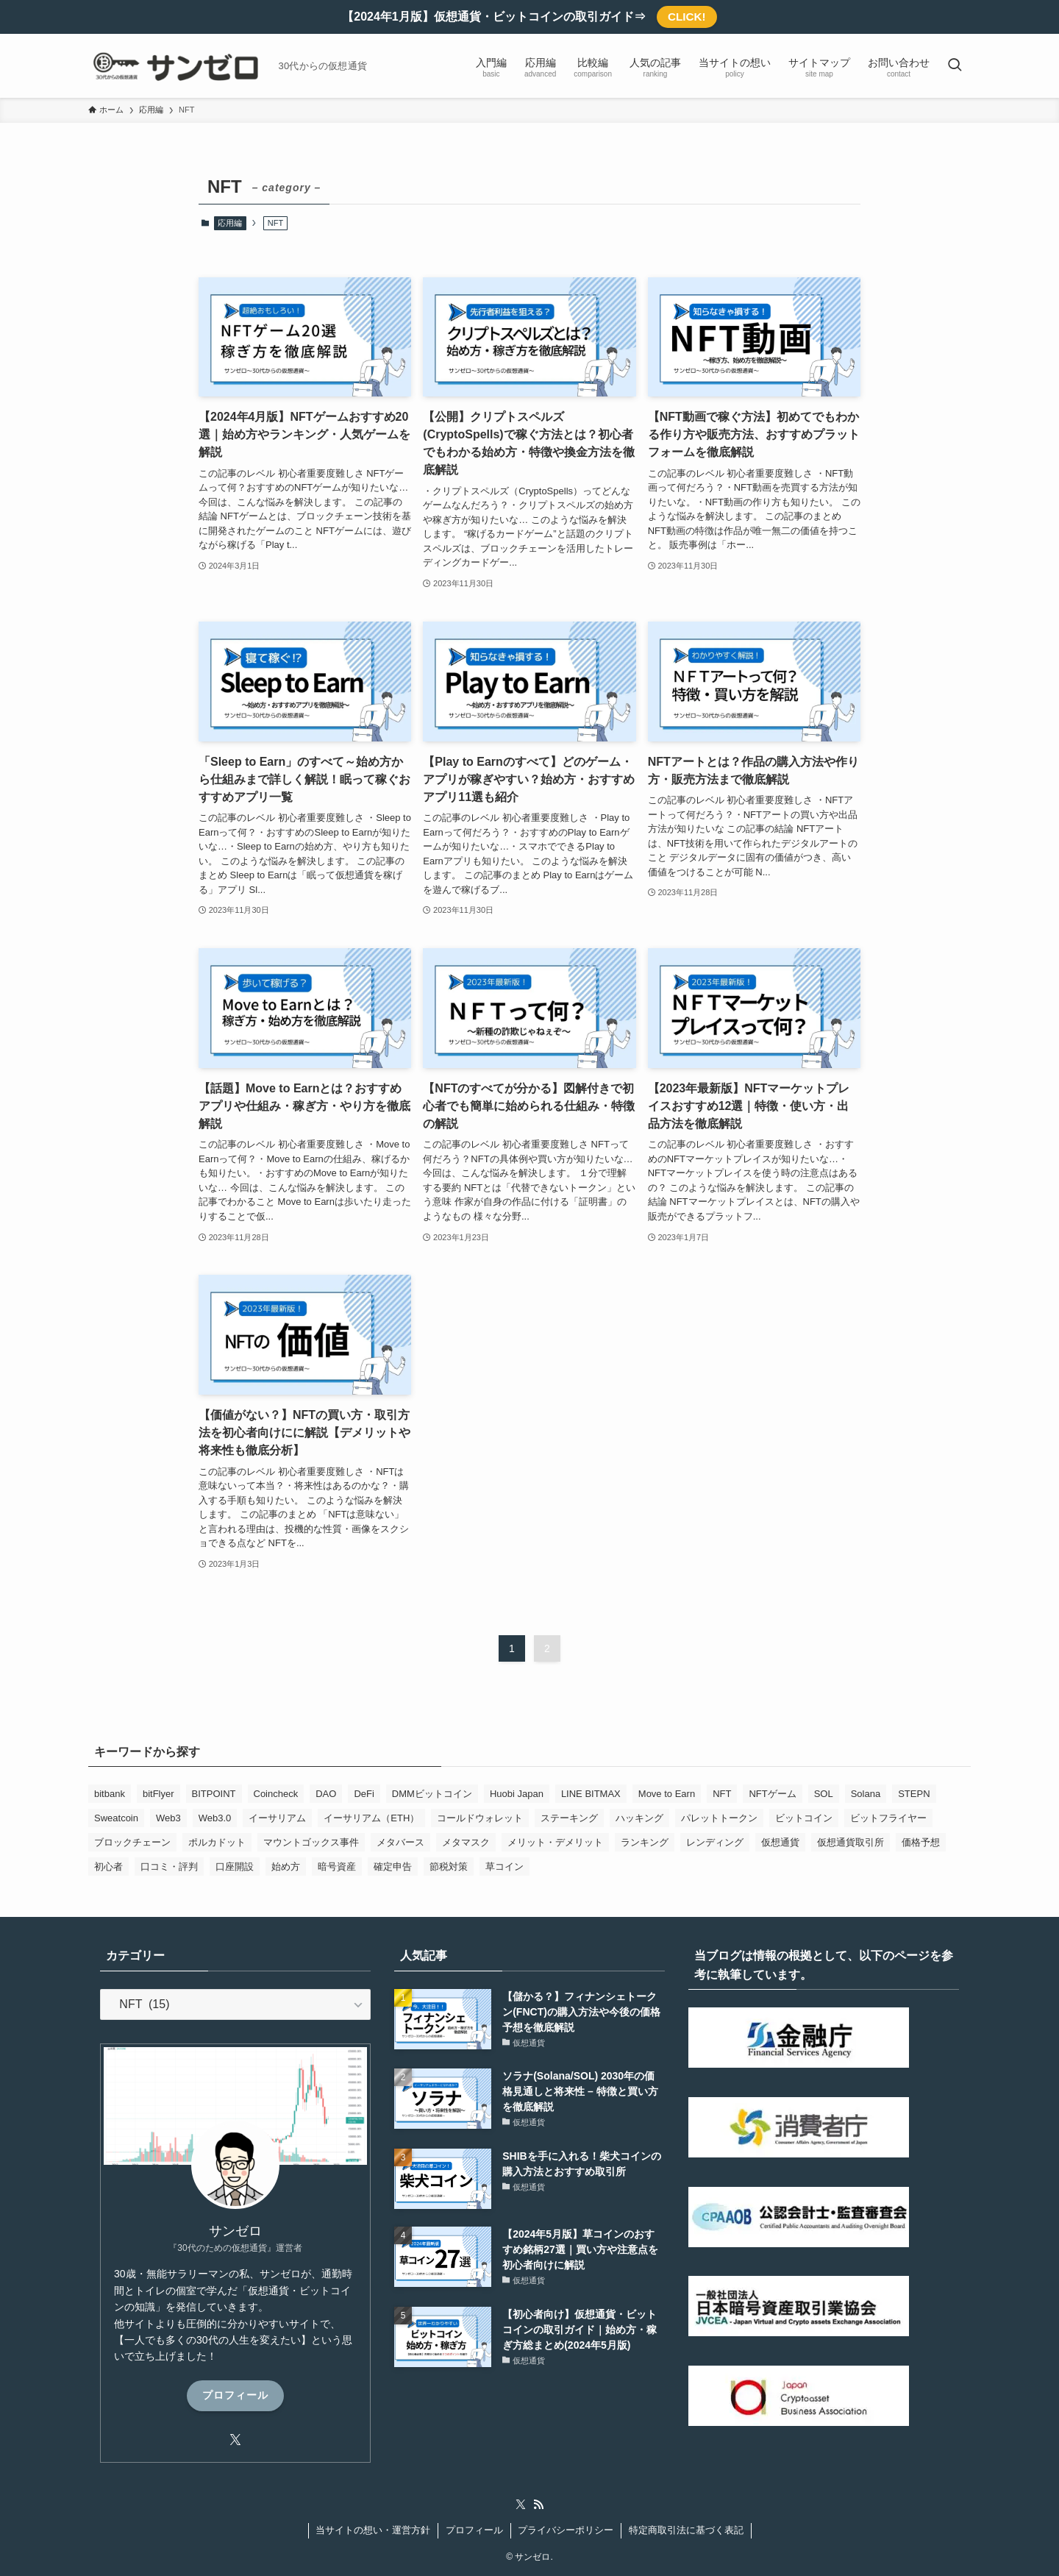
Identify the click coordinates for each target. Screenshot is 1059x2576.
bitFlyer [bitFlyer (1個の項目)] (158, 1793)
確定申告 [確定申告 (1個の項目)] (393, 1866)
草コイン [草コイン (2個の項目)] (504, 1866)
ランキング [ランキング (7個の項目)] (644, 1842)
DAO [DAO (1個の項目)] (325, 1793)
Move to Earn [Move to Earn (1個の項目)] (666, 1793)
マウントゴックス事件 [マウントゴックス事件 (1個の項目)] (311, 1842)
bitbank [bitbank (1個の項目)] (109, 1793)
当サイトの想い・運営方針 (372, 2530)
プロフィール (235, 2395)
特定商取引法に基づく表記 (686, 2530)
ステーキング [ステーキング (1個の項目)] (569, 1818)
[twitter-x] (235, 2440)
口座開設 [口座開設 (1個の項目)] (234, 1866)
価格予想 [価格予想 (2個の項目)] (921, 1842)
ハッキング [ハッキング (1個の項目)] (639, 1818)
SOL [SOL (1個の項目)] (823, 1793)
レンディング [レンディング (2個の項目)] (715, 1842)
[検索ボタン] (954, 66)
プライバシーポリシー (565, 2530)
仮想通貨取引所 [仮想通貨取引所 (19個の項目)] (850, 1842)
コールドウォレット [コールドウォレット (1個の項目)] (480, 1818)
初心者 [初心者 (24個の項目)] (108, 1866)
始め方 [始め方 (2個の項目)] (285, 1866)
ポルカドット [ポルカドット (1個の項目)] (217, 1842)
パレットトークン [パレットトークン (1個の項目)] (719, 1818)
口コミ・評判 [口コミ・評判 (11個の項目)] (169, 1866)
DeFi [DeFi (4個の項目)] (364, 1793)
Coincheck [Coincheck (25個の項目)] (276, 1793)
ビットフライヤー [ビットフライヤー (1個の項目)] (888, 1818)
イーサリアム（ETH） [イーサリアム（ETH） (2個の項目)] (371, 1818)
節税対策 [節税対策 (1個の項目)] (448, 1866)
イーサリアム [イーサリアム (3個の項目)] (277, 1818)
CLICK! (686, 16)
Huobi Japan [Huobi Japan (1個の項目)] (516, 1793)
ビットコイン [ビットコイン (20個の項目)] (803, 1818)
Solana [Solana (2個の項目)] (865, 1793)
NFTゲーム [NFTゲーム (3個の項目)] (772, 1793)
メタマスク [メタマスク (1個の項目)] (466, 1842)
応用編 (230, 222)
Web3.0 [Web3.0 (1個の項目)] (215, 1818)
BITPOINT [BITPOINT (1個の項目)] (214, 1793)
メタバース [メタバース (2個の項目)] (400, 1842)
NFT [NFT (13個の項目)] (722, 1793)
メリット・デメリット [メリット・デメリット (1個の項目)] (555, 1842)
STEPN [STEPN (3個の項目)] (914, 1793)
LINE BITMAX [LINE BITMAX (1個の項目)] (591, 1793)
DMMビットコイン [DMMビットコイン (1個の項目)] (432, 1793)
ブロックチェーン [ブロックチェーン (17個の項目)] (132, 1842)
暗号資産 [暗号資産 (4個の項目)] (337, 1866)
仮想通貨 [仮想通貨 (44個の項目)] (780, 1842)
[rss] (538, 2504)
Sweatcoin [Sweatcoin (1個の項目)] (116, 1818)
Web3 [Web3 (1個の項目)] (168, 1818)
